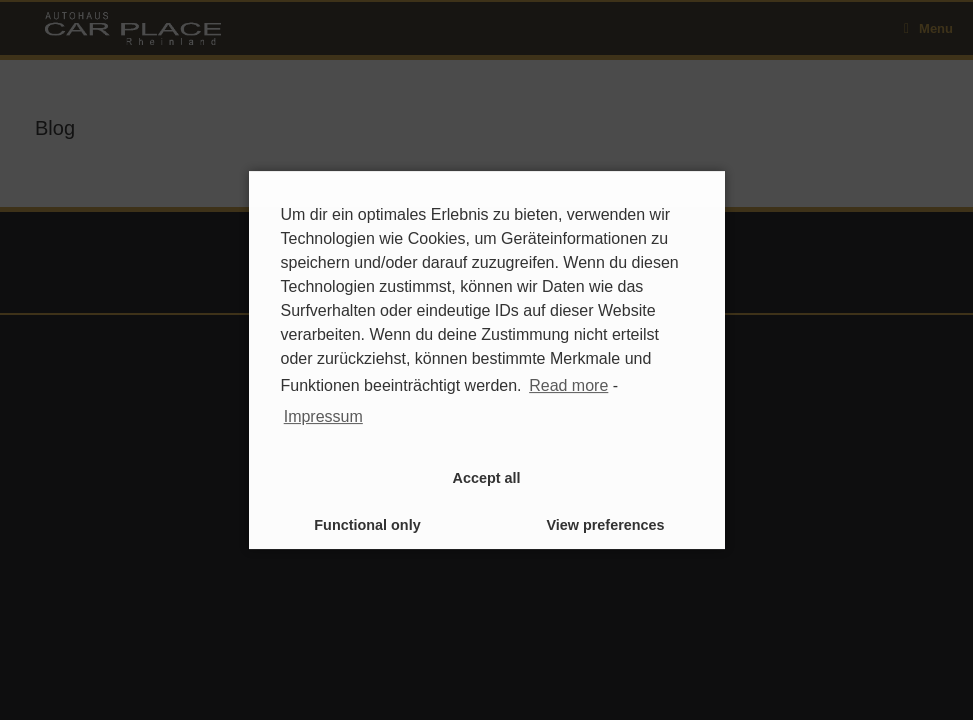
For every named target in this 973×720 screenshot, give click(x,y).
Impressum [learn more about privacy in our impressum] (323, 416)
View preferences (605, 525)
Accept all (487, 478)
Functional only (367, 525)
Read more (568, 385)
